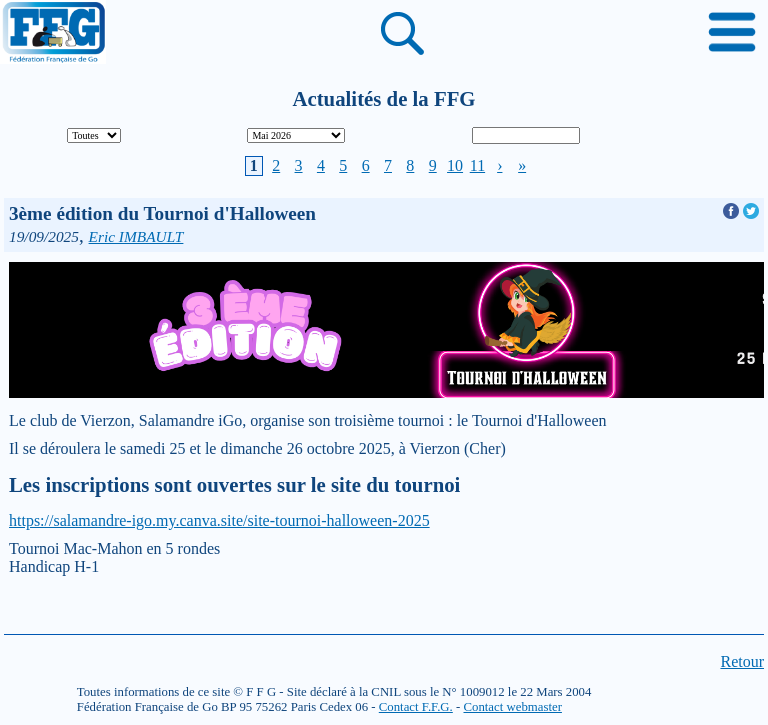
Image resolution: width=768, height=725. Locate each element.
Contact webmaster (512, 707)
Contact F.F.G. (416, 707)
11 (477, 165)
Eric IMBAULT (136, 236)
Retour (742, 661)
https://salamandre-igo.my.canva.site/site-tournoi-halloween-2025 (219, 520)
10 (455, 165)
